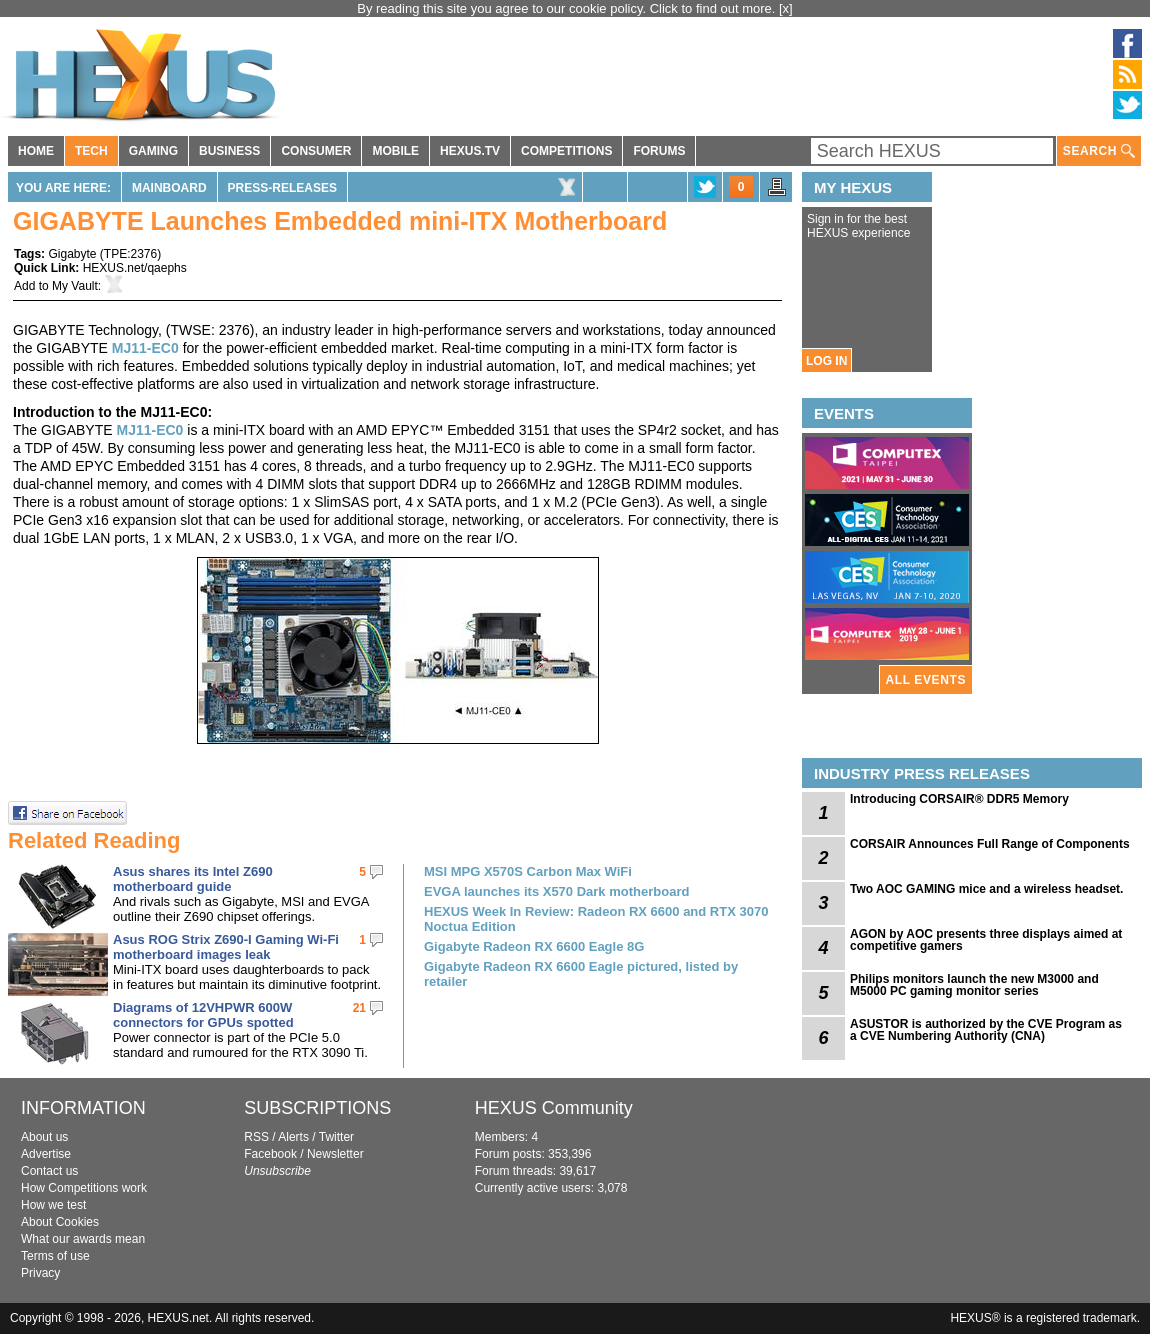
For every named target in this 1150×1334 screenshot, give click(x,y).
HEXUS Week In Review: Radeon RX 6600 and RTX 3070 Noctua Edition (596, 919)
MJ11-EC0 (145, 348)
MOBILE (395, 151)
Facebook (270, 1154)
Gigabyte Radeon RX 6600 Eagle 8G (534, 946)
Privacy (40, 1273)
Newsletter (335, 1154)
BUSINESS (229, 151)
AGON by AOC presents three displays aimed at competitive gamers (986, 940)
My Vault (75, 286)
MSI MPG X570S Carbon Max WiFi (528, 871)
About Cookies (60, 1222)
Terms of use (55, 1256)
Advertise (46, 1154)
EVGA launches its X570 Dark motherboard (556, 891)
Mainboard (169, 188)
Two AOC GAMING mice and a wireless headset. (986, 889)
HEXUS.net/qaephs (135, 268)
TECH (91, 151)
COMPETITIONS (566, 151)
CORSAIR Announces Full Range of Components (990, 844)
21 (359, 1008)
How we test (53, 1205)
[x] (786, 8)
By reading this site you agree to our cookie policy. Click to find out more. (568, 8)
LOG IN (826, 361)
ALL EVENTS (926, 680)
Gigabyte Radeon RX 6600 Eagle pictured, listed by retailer (581, 974)
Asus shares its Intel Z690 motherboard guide (193, 879)
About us (44, 1137)
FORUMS (659, 151)
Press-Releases (282, 188)
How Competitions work (84, 1188)
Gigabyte (72, 254)
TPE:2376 (130, 254)
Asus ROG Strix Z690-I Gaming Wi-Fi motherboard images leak (226, 947)
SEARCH (1099, 151)
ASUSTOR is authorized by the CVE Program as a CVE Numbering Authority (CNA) (986, 1030)
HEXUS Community (554, 1108)
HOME (36, 151)
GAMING (153, 151)
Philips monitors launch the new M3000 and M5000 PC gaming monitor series (974, 985)
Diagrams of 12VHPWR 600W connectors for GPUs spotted (203, 1015)
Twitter (336, 1137)
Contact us (49, 1171)
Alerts (293, 1137)
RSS (256, 1137)
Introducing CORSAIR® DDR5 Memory (959, 799)
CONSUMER (316, 151)
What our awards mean (83, 1239)
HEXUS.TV (470, 151)
